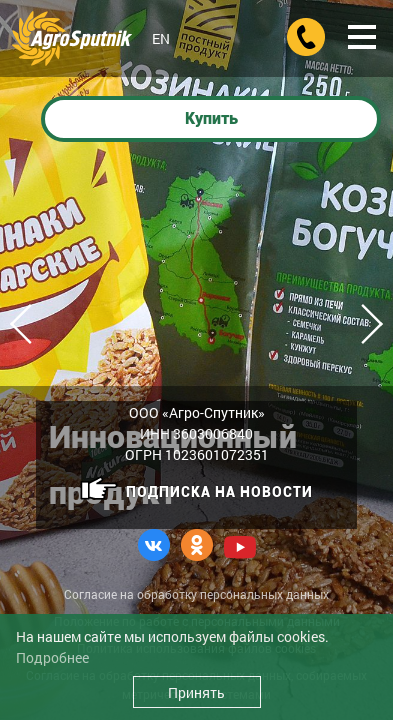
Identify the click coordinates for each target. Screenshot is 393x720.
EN (161, 38)
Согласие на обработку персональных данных (196, 594)
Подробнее (52, 657)
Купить (211, 118)
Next (363, 324)
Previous (30, 324)
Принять (196, 692)
